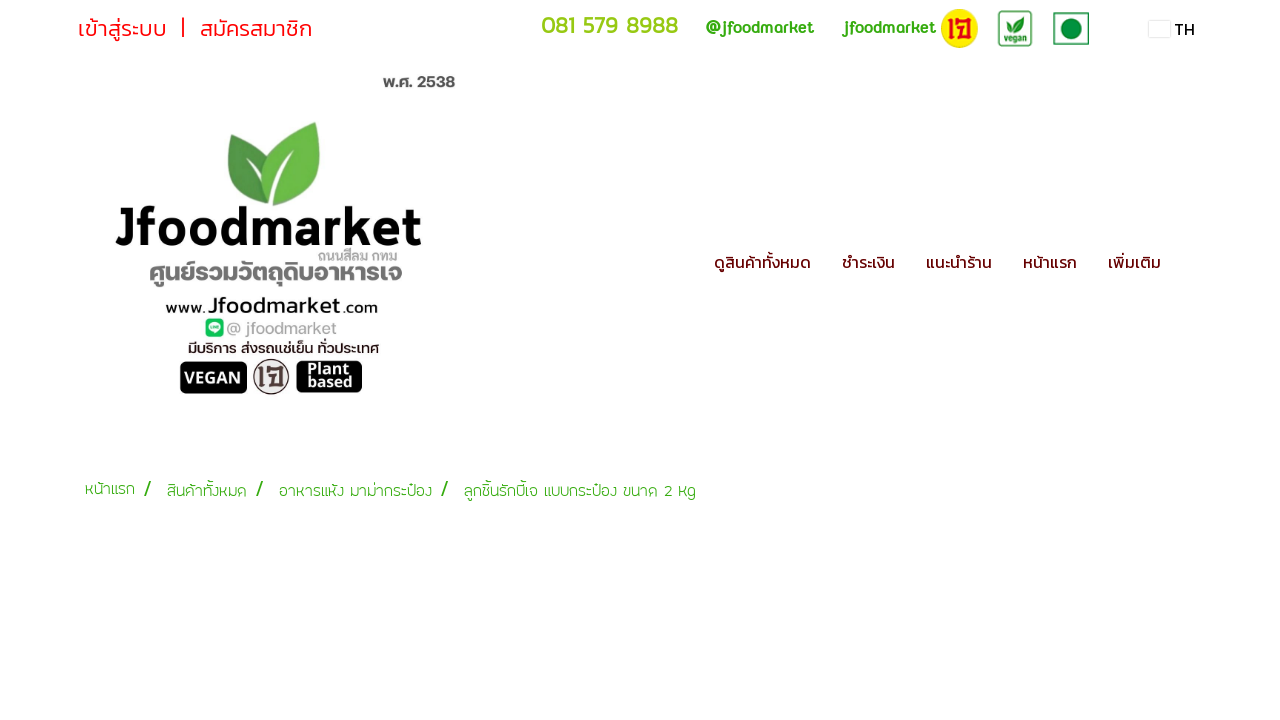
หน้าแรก (1050, 262)
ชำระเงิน (868, 262)
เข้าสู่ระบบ (122, 28)
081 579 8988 (609, 25)
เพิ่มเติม (1134, 262)
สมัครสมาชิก (256, 28)
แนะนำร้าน (959, 262)
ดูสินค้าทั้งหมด (762, 262)
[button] (1194, 262)
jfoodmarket (759, 27)
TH (1172, 29)
